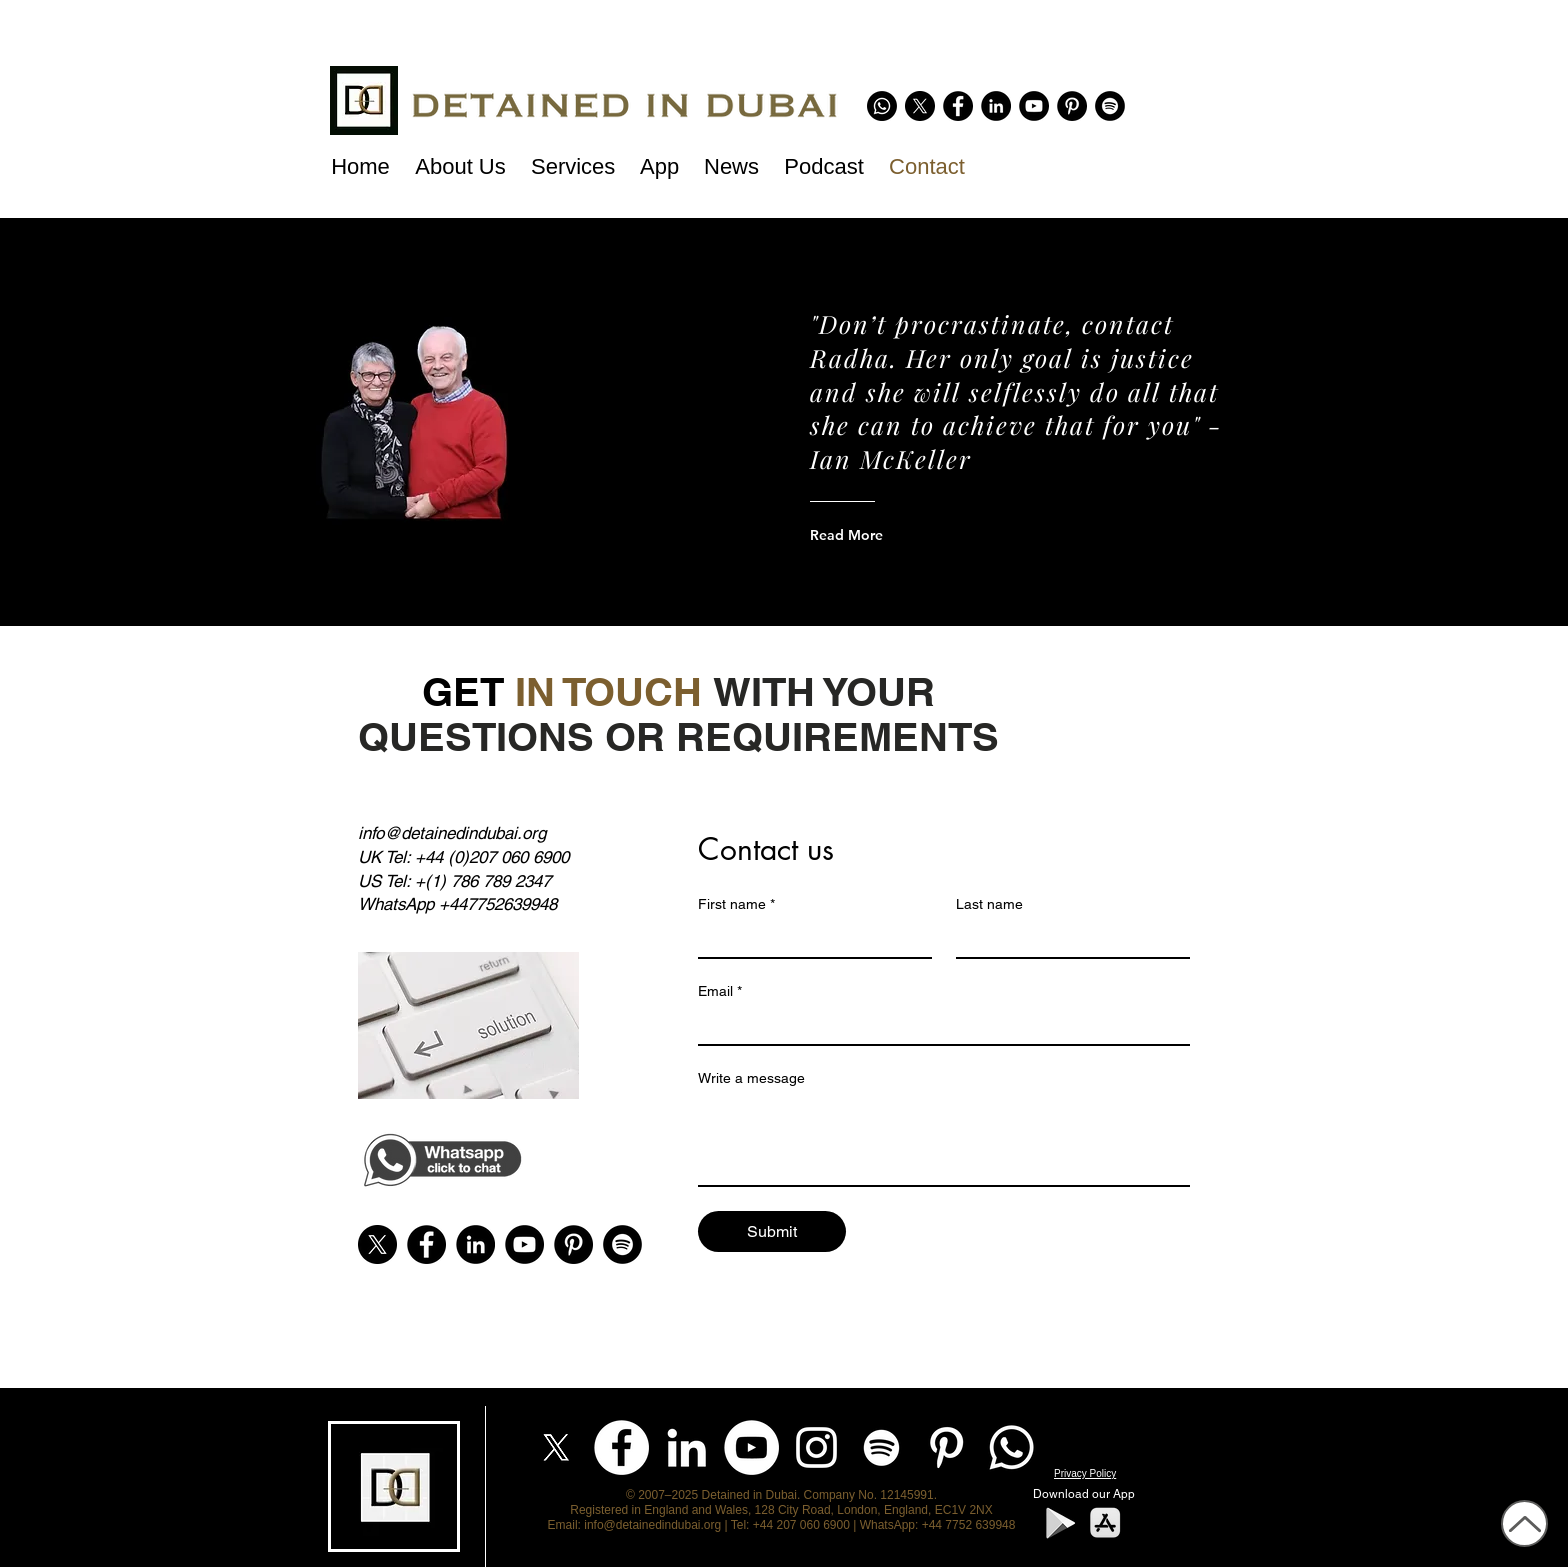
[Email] (938, 1026)
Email (720, 991)
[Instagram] (816, 1447)
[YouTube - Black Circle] (1034, 106)
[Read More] (890, 535)
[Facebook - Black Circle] (958, 106)
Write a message (751, 1078)
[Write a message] (944, 1140)
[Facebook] (621, 1447)
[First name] (809, 939)
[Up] (1524, 1523)
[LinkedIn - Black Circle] (996, 106)
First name (736, 904)
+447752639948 (498, 904)
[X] (920, 106)
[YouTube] (751, 1447)
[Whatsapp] (882, 106)
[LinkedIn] (686, 1447)
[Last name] (1067, 939)
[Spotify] (1110, 106)
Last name (989, 904)
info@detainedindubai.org (452, 833)
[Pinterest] (1072, 106)
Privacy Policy (1085, 1473)
